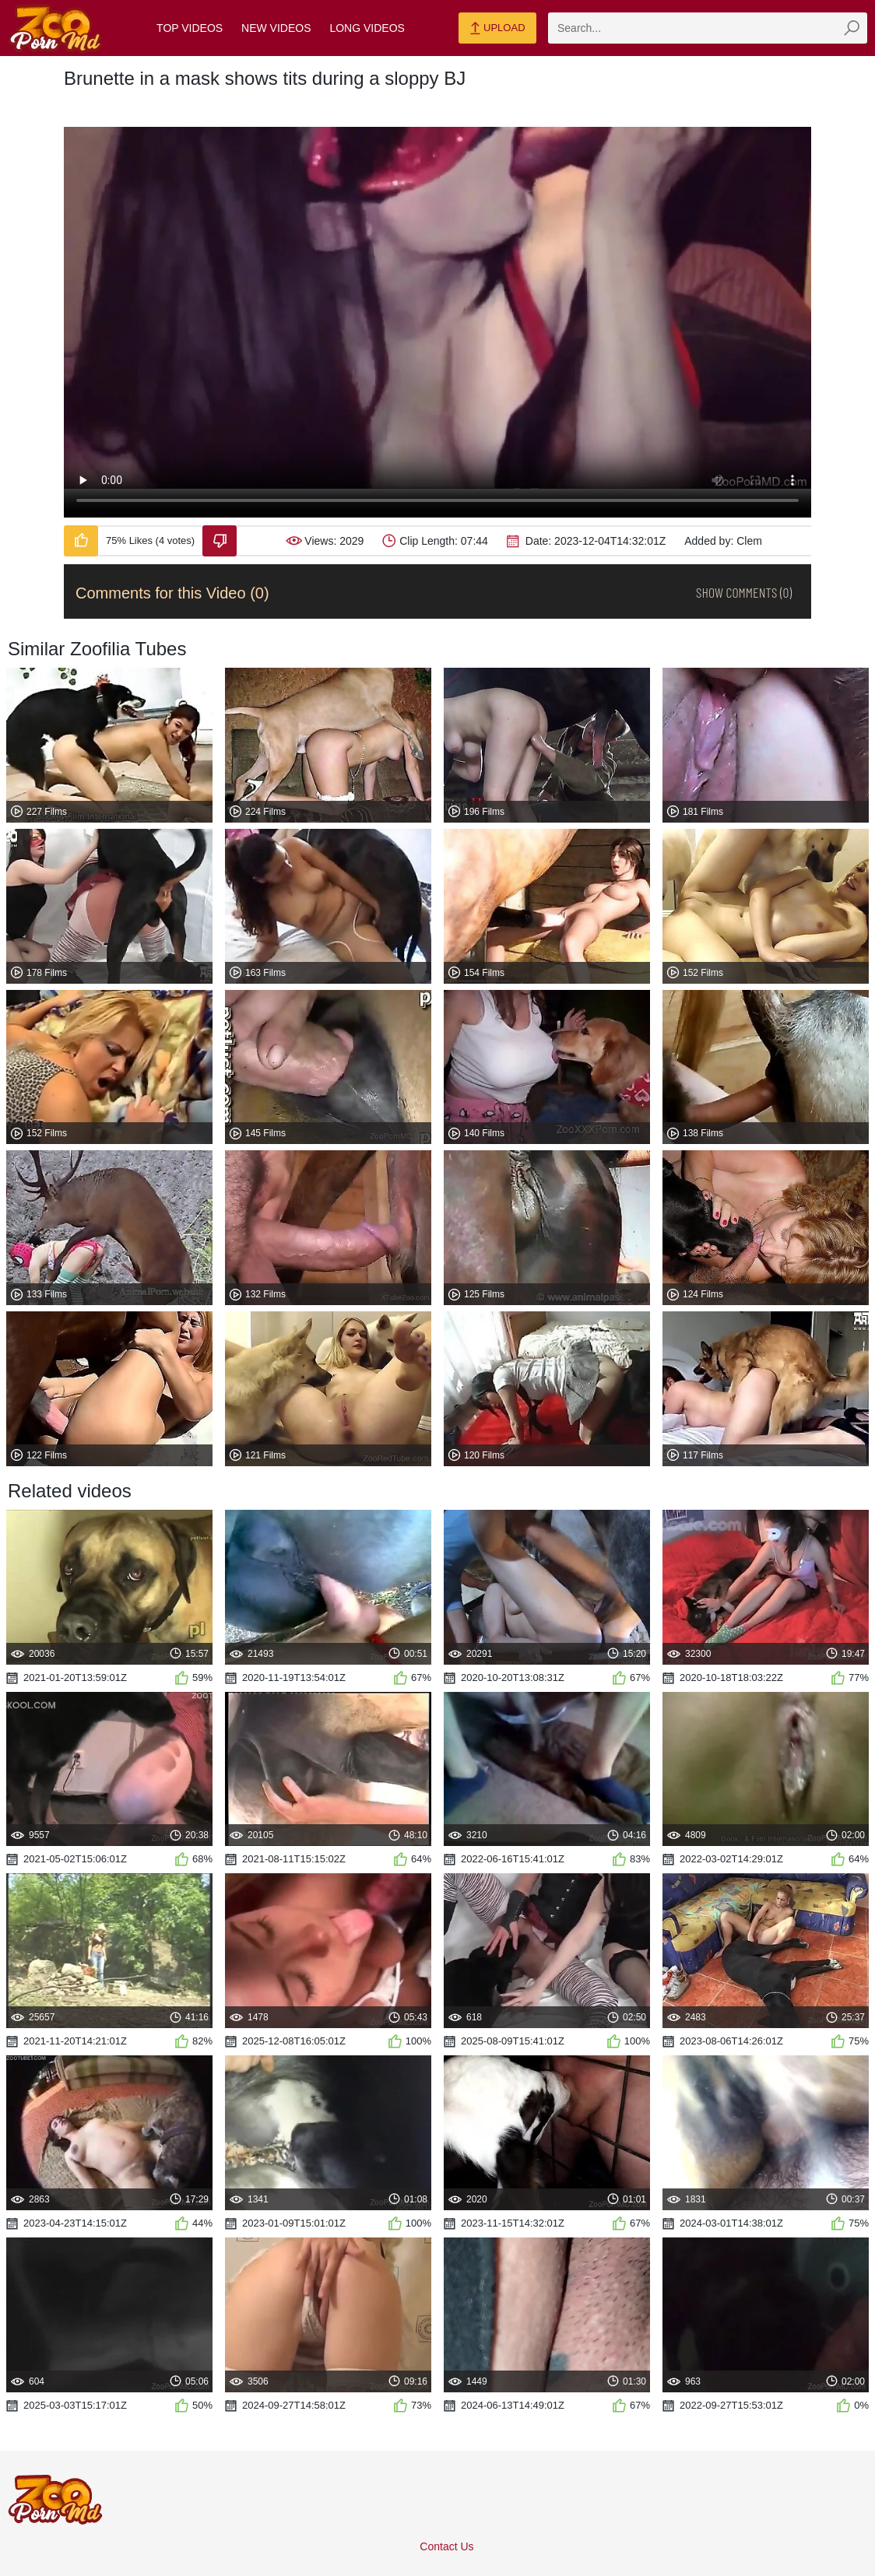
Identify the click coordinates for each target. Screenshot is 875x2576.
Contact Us (446, 2546)
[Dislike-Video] (219, 540)
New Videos (276, 28)
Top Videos (189, 28)
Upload (497, 29)
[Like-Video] (81, 540)
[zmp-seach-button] (851, 28)
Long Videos (366, 28)
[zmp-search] (707, 28)
